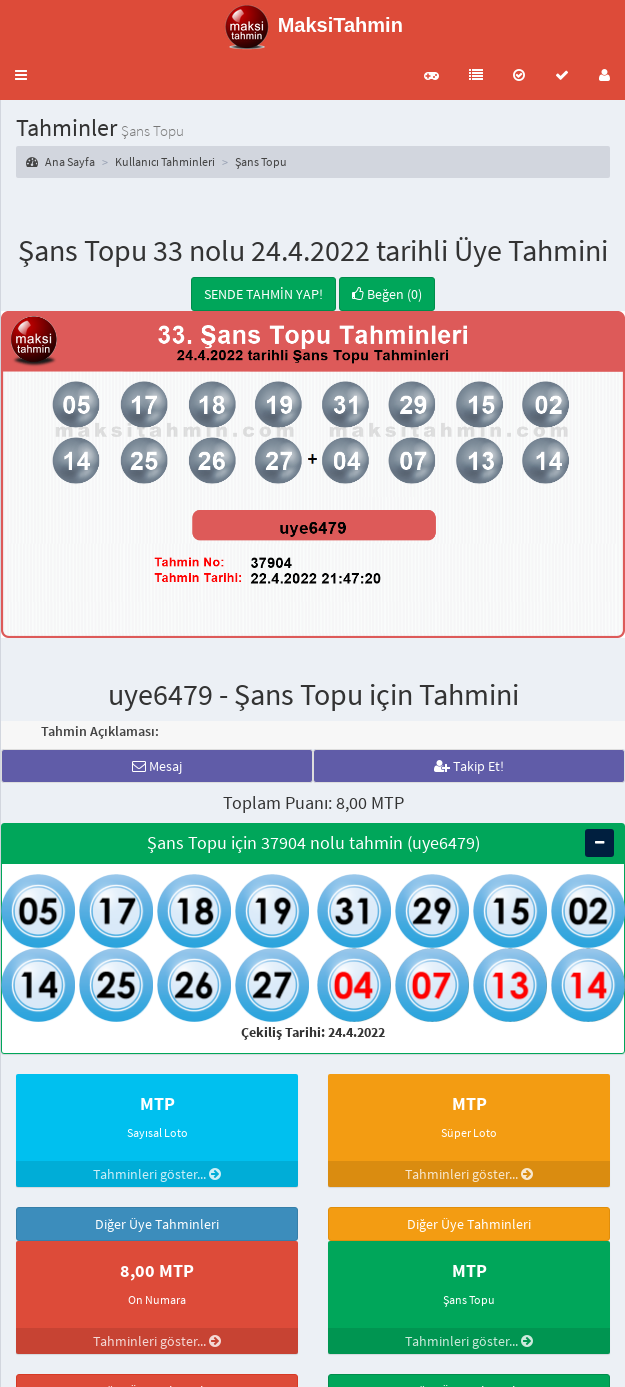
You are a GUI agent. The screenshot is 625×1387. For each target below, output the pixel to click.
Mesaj (157, 766)
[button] (21, 75)
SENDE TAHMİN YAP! (263, 294)
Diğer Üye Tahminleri (157, 1224)
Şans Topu (261, 161)
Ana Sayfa (60, 161)
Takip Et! (469, 766)
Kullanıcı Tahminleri (165, 161)
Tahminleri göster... (157, 1174)
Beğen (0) (387, 294)
